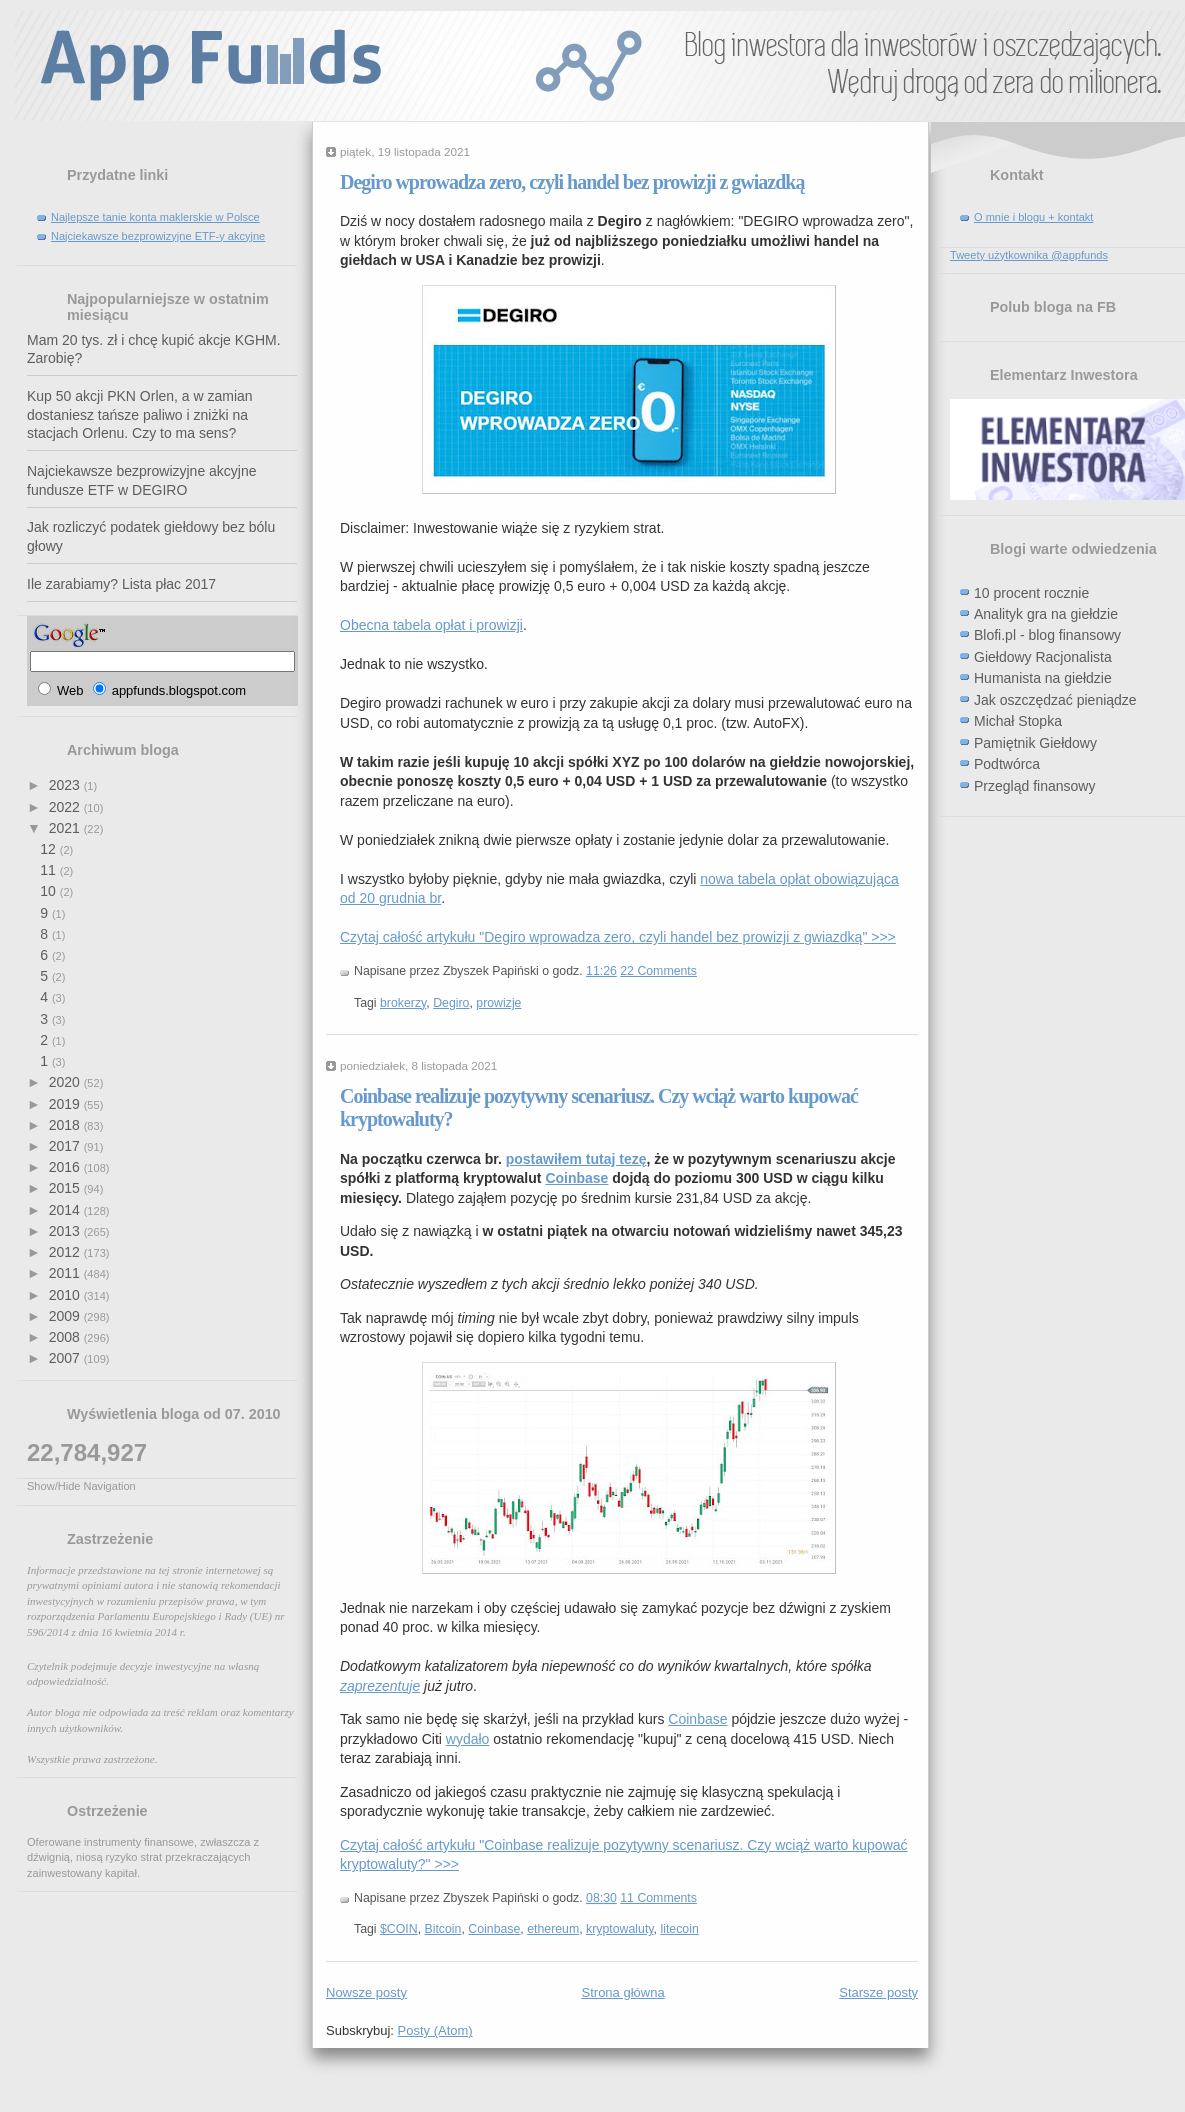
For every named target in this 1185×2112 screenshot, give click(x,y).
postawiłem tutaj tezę (576, 1159)
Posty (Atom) (435, 2030)
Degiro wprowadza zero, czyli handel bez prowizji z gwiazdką (572, 182)
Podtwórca (1007, 764)
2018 (66, 1125)
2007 (66, 1358)
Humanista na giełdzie (1043, 678)
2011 (66, 1273)
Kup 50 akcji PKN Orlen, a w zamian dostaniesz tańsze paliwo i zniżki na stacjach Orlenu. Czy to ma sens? (140, 414)
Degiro (451, 1003)
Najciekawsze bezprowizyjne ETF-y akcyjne (158, 236)
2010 (66, 1295)
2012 (66, 1252)
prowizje (498, 1003)
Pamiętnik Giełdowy (1035, 743)
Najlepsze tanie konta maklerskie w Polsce (155, 217)
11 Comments (658, 1898)
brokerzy (403, 1003)
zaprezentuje (380, 1686)
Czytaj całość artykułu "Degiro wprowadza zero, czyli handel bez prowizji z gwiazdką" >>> (618, 937)
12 (49, 849)
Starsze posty (878, 1992)
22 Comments (658, 971)
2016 (66, 1167)
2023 (66, 785)
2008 (66, 1337)
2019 (66, 1104)
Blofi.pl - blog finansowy (1047, 635)
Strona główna (623, 1992)
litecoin (679, 1929)
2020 (66, 1082)
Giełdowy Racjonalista (1043, 657)
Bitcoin (443, 1929)
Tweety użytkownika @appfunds (1029, 255)
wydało (468, 1739)
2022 (66, 807)
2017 (66, 1146)
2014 (66, 1210)
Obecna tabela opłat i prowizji (431, 625)
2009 (66, 1316)
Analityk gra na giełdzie (1046, 614)
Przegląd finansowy (1034, 786)
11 (49, 870)
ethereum (553, 1929)
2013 (66, 1231)
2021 (66, 828)
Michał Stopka (1018, 721)
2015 (66, 1188)
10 (49, 891)
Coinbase (576, 1178)
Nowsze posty (366, 1992)
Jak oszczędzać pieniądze (1055, 700)
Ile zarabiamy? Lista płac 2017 (121, 584)
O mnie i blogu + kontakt (1033, 217)
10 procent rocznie (1031, 593)
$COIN (399, 1929)
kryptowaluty (620, 1929)
